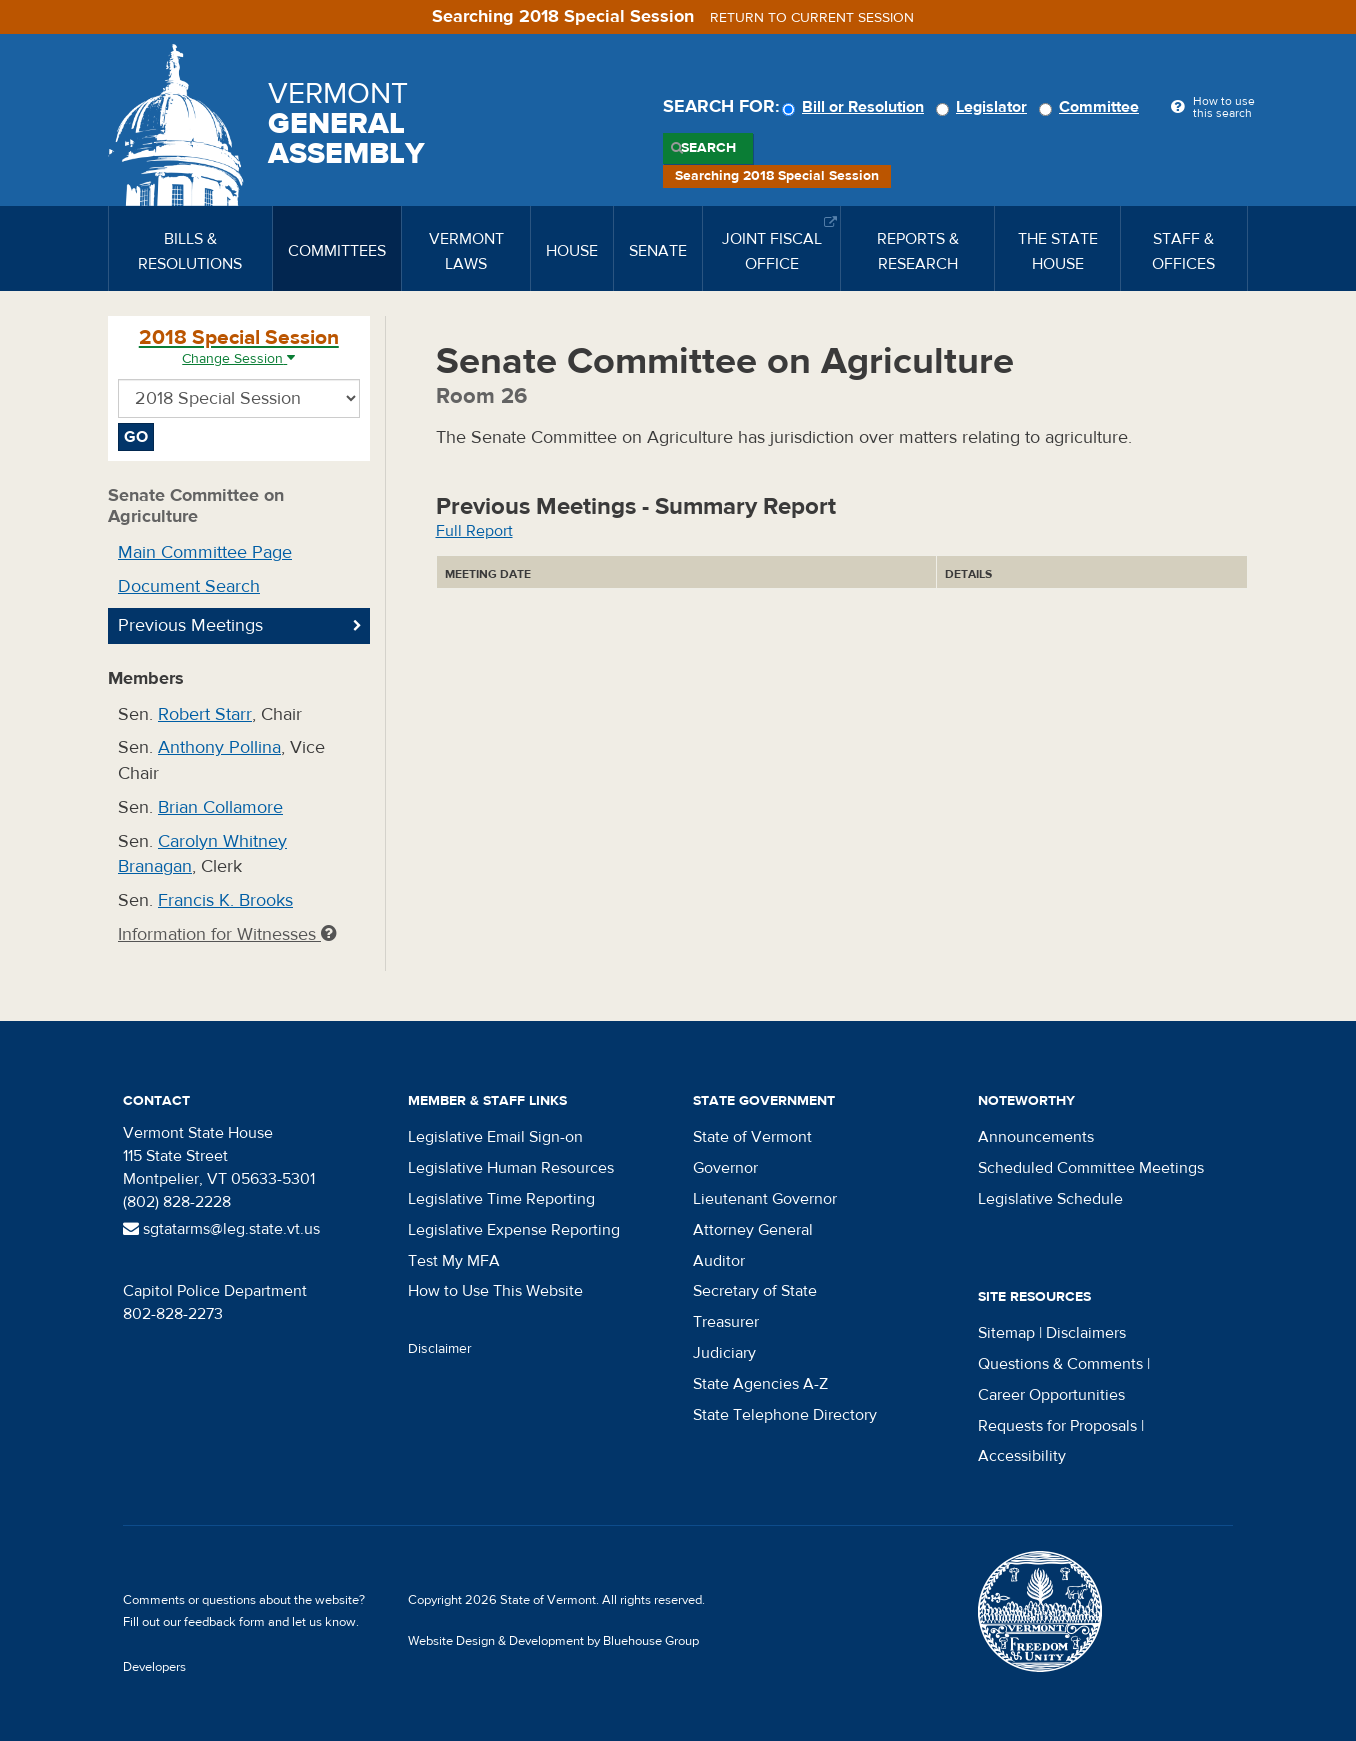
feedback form (224, 1622)
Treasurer (726, 1322)
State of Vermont (752, 1137)
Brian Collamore (220, 807)
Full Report (474, 531)
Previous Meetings (190, 625)
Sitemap (1006, 1333)
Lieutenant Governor (765, 1199)
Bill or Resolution (856, 107)
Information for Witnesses (227, 934)
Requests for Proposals (1057, 1426)
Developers (154, 1667)
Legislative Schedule (1050, 1199)
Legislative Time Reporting (501, 1199)
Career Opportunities (1051, 1395)
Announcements (1036, 1137)
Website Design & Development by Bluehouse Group (553, 1641)
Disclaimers (1086, 1333)
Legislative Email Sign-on (495, 1137)
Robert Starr (205, 714)
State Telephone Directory (785, 1415)
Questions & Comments (1060, 1364)
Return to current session (812, 18)
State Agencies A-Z (760, 1384)
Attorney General (753, 1230)
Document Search (189, 586)
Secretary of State (755, 1291)
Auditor (719, 1261)
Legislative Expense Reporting (514, 1230)
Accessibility (1022, 1456)
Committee (1092, 107)
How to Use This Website (495, 1291)
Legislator (984, 107)
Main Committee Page (205, 552)
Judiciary (724, 1353)
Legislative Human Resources (511, 1168)
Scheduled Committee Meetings (1091, 1168)
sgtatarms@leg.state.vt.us (221, 1229)
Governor (725, 1168)
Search (708, 148)
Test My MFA (454, 1261)
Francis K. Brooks (225, 900)
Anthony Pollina (219, 747)
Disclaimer (440, 1349)
